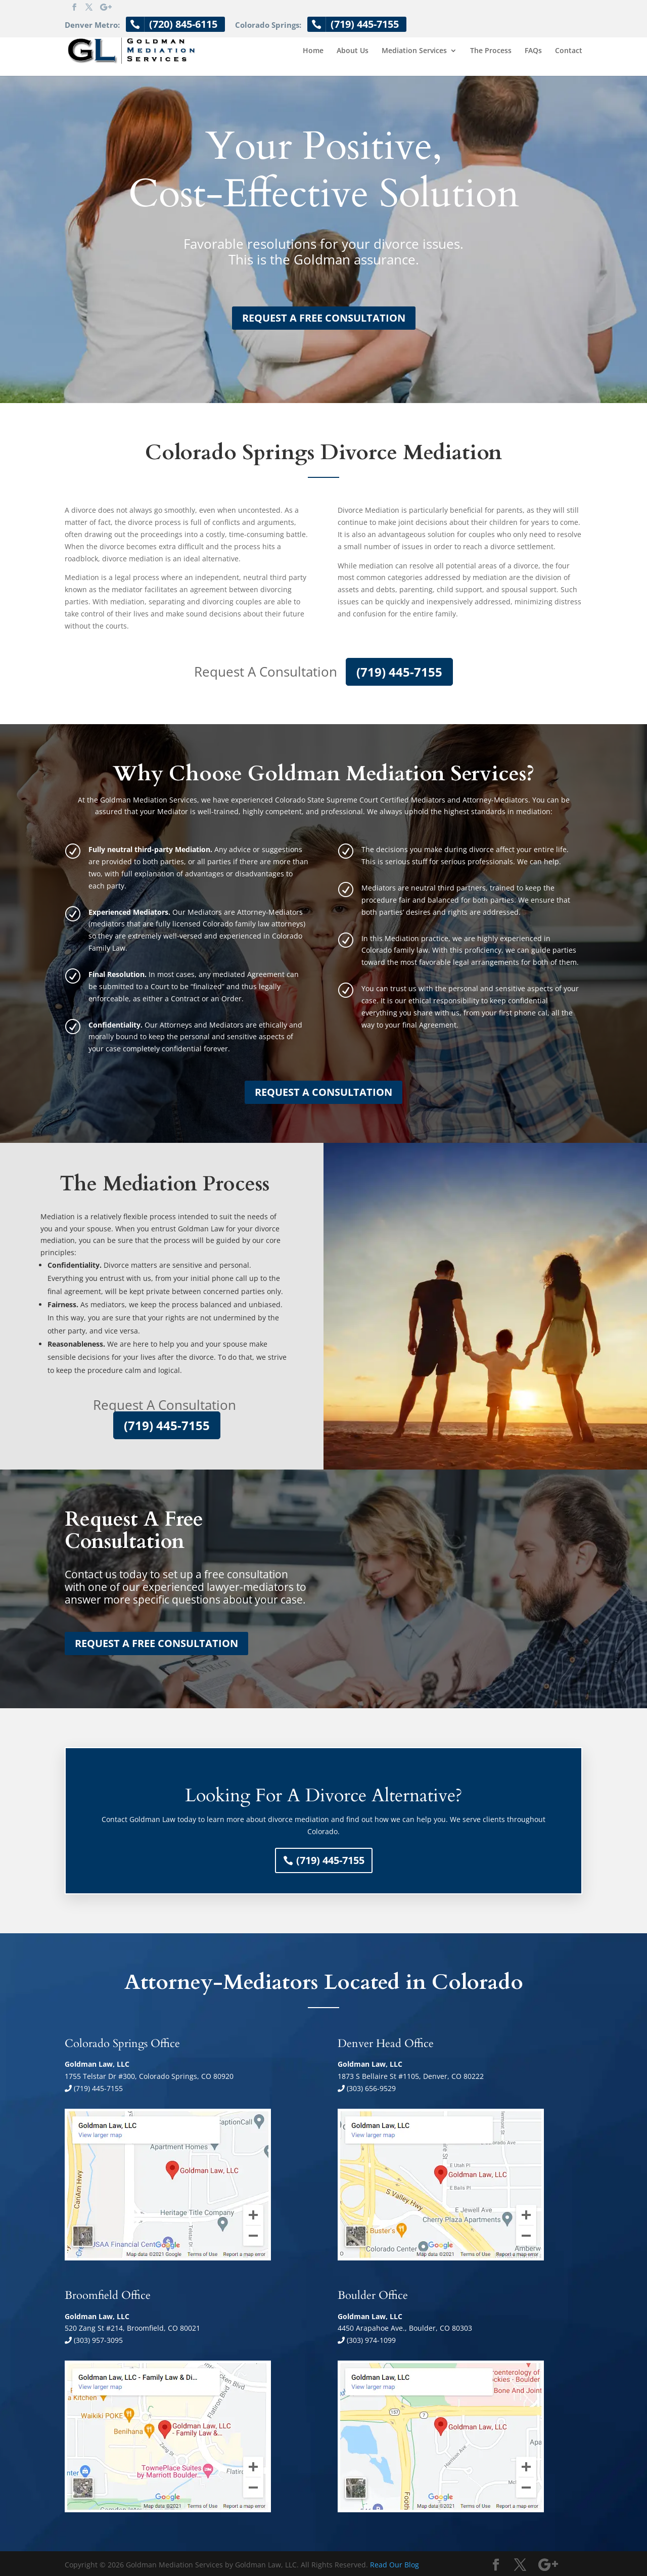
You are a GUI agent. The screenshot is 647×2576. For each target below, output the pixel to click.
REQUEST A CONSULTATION (323, 1092)
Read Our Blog (394, 2564)
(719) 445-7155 (399, 671)
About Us (352, 51)
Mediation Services (414, 51)
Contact (568, 51)
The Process (491, 51)
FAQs (533, 51)
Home (313, 51)
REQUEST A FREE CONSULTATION (323, 318)
